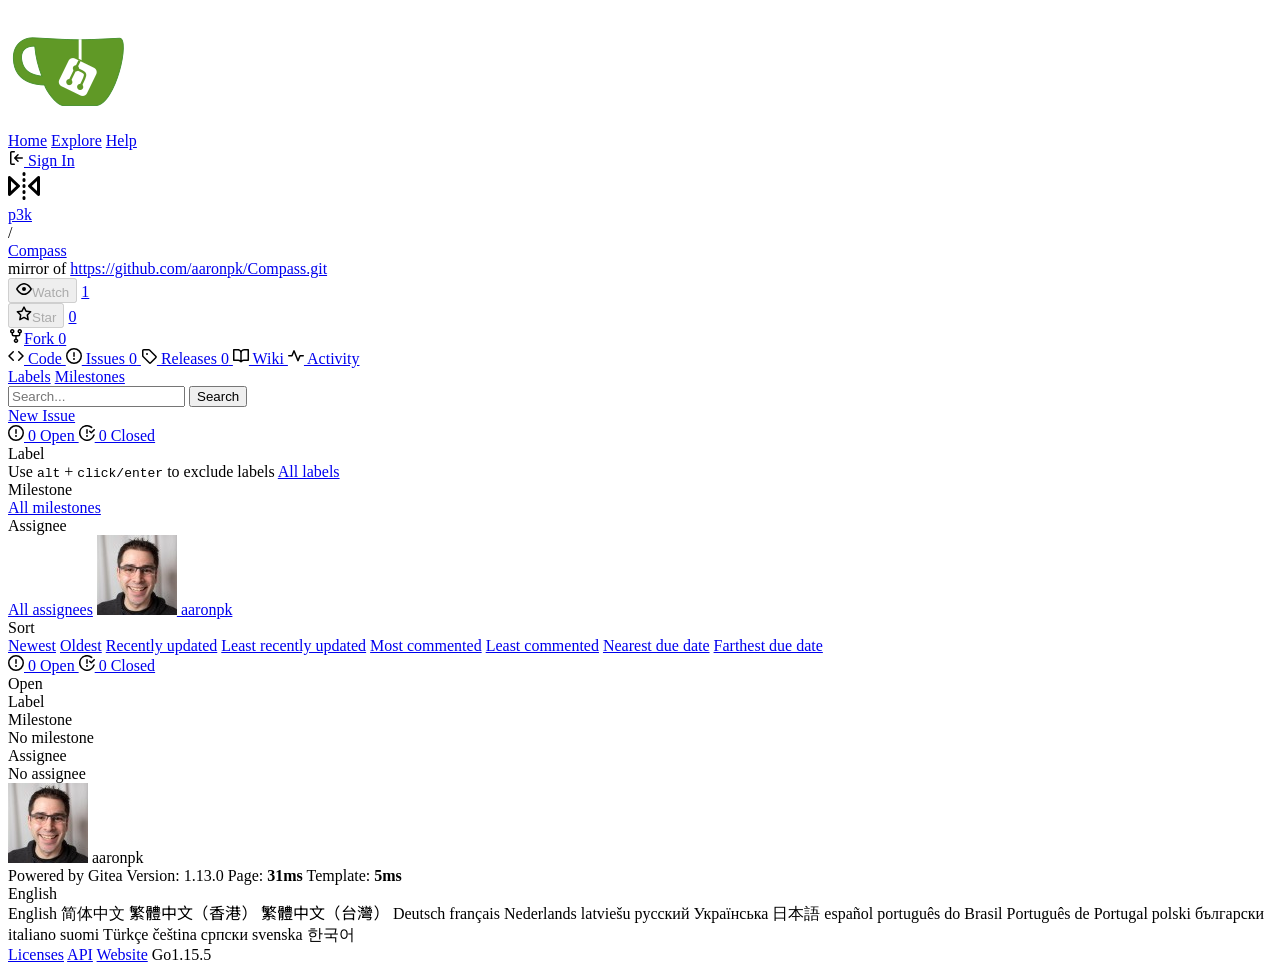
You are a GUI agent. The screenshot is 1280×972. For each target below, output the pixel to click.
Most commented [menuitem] (426, 645)
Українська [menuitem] (730, 913)
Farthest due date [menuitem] (768, 645)
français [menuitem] (474, 913)
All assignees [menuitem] (50, 609)
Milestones (90, 376)
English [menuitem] (32, 913)
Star (36, 315)
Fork (33, 338)
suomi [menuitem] (79, 934)
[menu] (640, 463)
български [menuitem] (1229, 913)
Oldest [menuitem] (81, 645)
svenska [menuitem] (277, 934)
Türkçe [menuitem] (125, 934)
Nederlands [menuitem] (540, 913)
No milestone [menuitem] (51, 737)
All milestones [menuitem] (54, 507)
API (80, 954)
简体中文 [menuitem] (93, 913)
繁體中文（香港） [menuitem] (193, 913)
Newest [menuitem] (32, 645)
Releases (187, 358)
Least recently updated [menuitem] (293, 645)
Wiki (260, 358)
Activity (324, 358)
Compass (37, 250)
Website (122, 954)
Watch (42, 290)
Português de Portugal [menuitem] (1077, 913)
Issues (103, 358)
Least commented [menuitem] (542, 645)
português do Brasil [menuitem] (939, 913)
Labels (29, 376)
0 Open (43, 435)
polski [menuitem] (1171, 913)
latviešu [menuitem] (606, 913)
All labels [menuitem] (309, 471)
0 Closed (117, 435)
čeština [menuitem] (174, 934)
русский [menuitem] (662, 913)
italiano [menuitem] (32, 934)
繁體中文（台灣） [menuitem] (325, 913)
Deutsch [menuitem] (419, 913)
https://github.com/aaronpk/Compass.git (198, 268)
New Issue (41, 415)
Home (27, 140)
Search (218, 396)
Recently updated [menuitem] (162, 645)
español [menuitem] (848, 913)
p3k (20, 214)
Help (121, 140)
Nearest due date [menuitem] (656, 645)
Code (37, 358)
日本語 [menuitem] (796, 913)
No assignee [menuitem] (47, 773)
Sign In (41, 160)
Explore (76, 140)
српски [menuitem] (224, 934)
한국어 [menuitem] (331, 934)
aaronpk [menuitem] (165, 609)
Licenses (36, 954)
